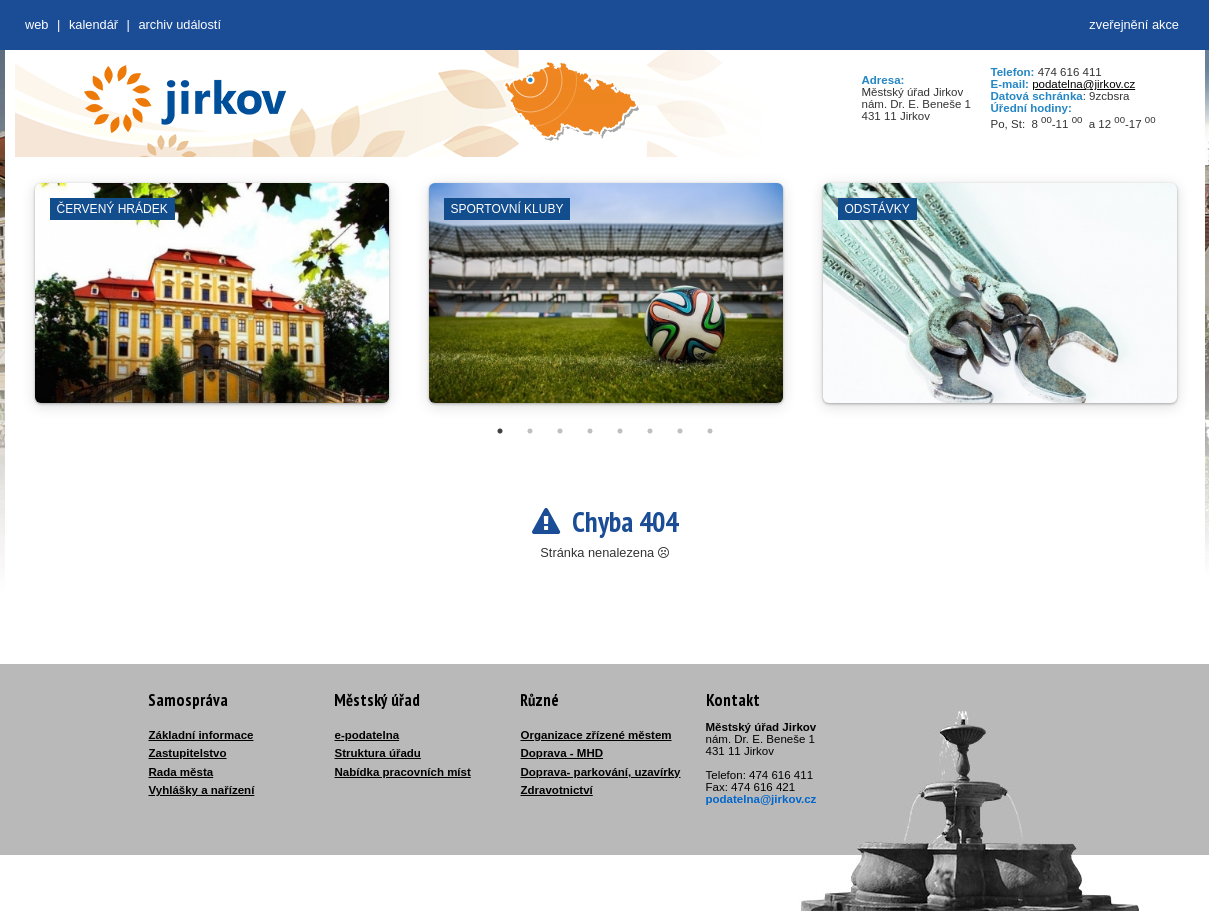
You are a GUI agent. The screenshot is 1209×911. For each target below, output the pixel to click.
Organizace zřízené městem (596, 735)
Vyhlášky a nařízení (202, 790)
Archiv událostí (179, 24)
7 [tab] (680, 431)
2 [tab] (530, 431)
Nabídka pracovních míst (403, 772)
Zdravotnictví (557, 790)
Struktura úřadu (378, 753)
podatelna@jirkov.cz (1083, 84)
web (36, 24)
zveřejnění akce (1134, 24)
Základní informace (201, 735)
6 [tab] (650, 431)
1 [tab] (500, 431)
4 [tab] (590, 431)
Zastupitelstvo (188, 753)
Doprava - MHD (562, 753)
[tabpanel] (212, 303)
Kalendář (93, 24)
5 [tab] (620, 431)
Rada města (181, 772)
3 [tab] (560, 431)
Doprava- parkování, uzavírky (601, 772)
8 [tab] (710, 431)
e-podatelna (367, 735)
